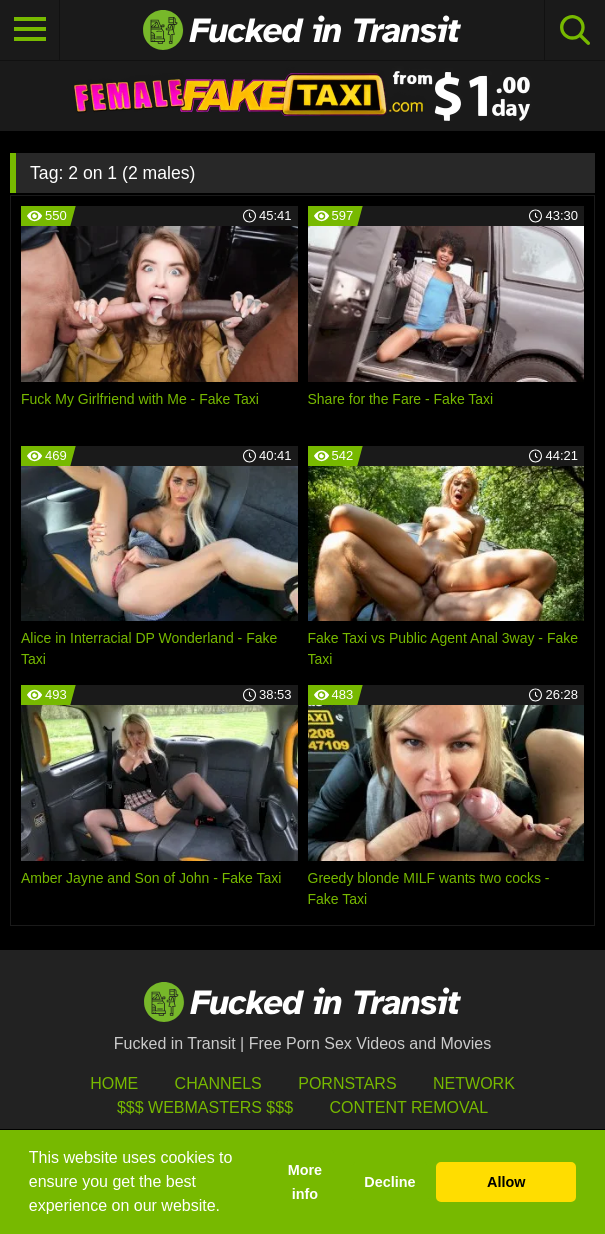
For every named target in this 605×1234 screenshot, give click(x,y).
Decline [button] (389, 1182)
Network (474, 1083)
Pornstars (347, 1083)
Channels (218, 1083)
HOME (114, 1083)
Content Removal (408, 1107)
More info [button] (305, 1182)
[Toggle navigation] (30, 30)
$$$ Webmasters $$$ (205, 1107)
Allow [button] (506, 1182)
